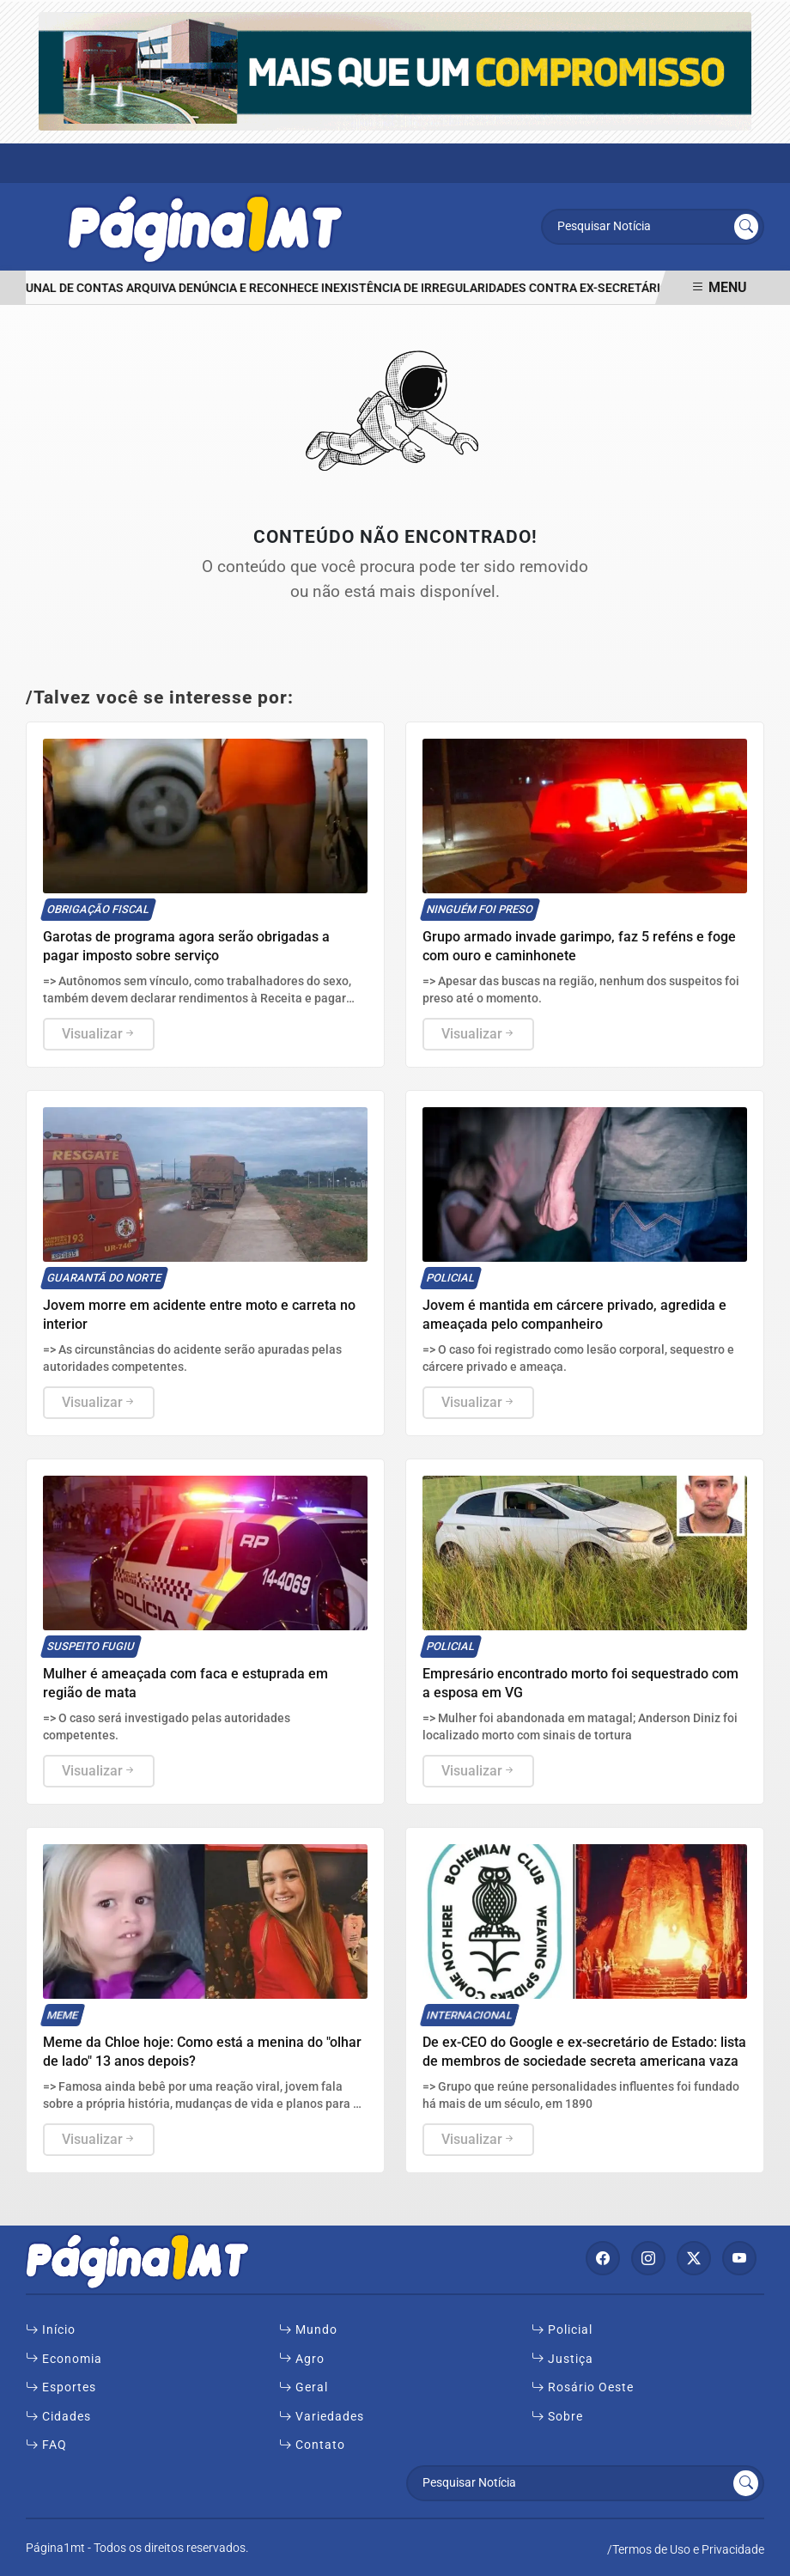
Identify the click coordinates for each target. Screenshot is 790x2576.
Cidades (58, 2417)
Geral (303, 2387)
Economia (64, 2359)
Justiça (562, 2359)
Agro (302, 2359)
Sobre (557, 2417)
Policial (562, 2330)
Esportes (61, 2387)
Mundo (308, 2330)
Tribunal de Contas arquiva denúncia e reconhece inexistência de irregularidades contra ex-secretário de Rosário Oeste (396, 288)
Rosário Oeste (583, 2387)
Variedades (321, 2417)
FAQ (46, 2445)
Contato (312, 2445)
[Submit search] (746, 227)
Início (51, 2330)
